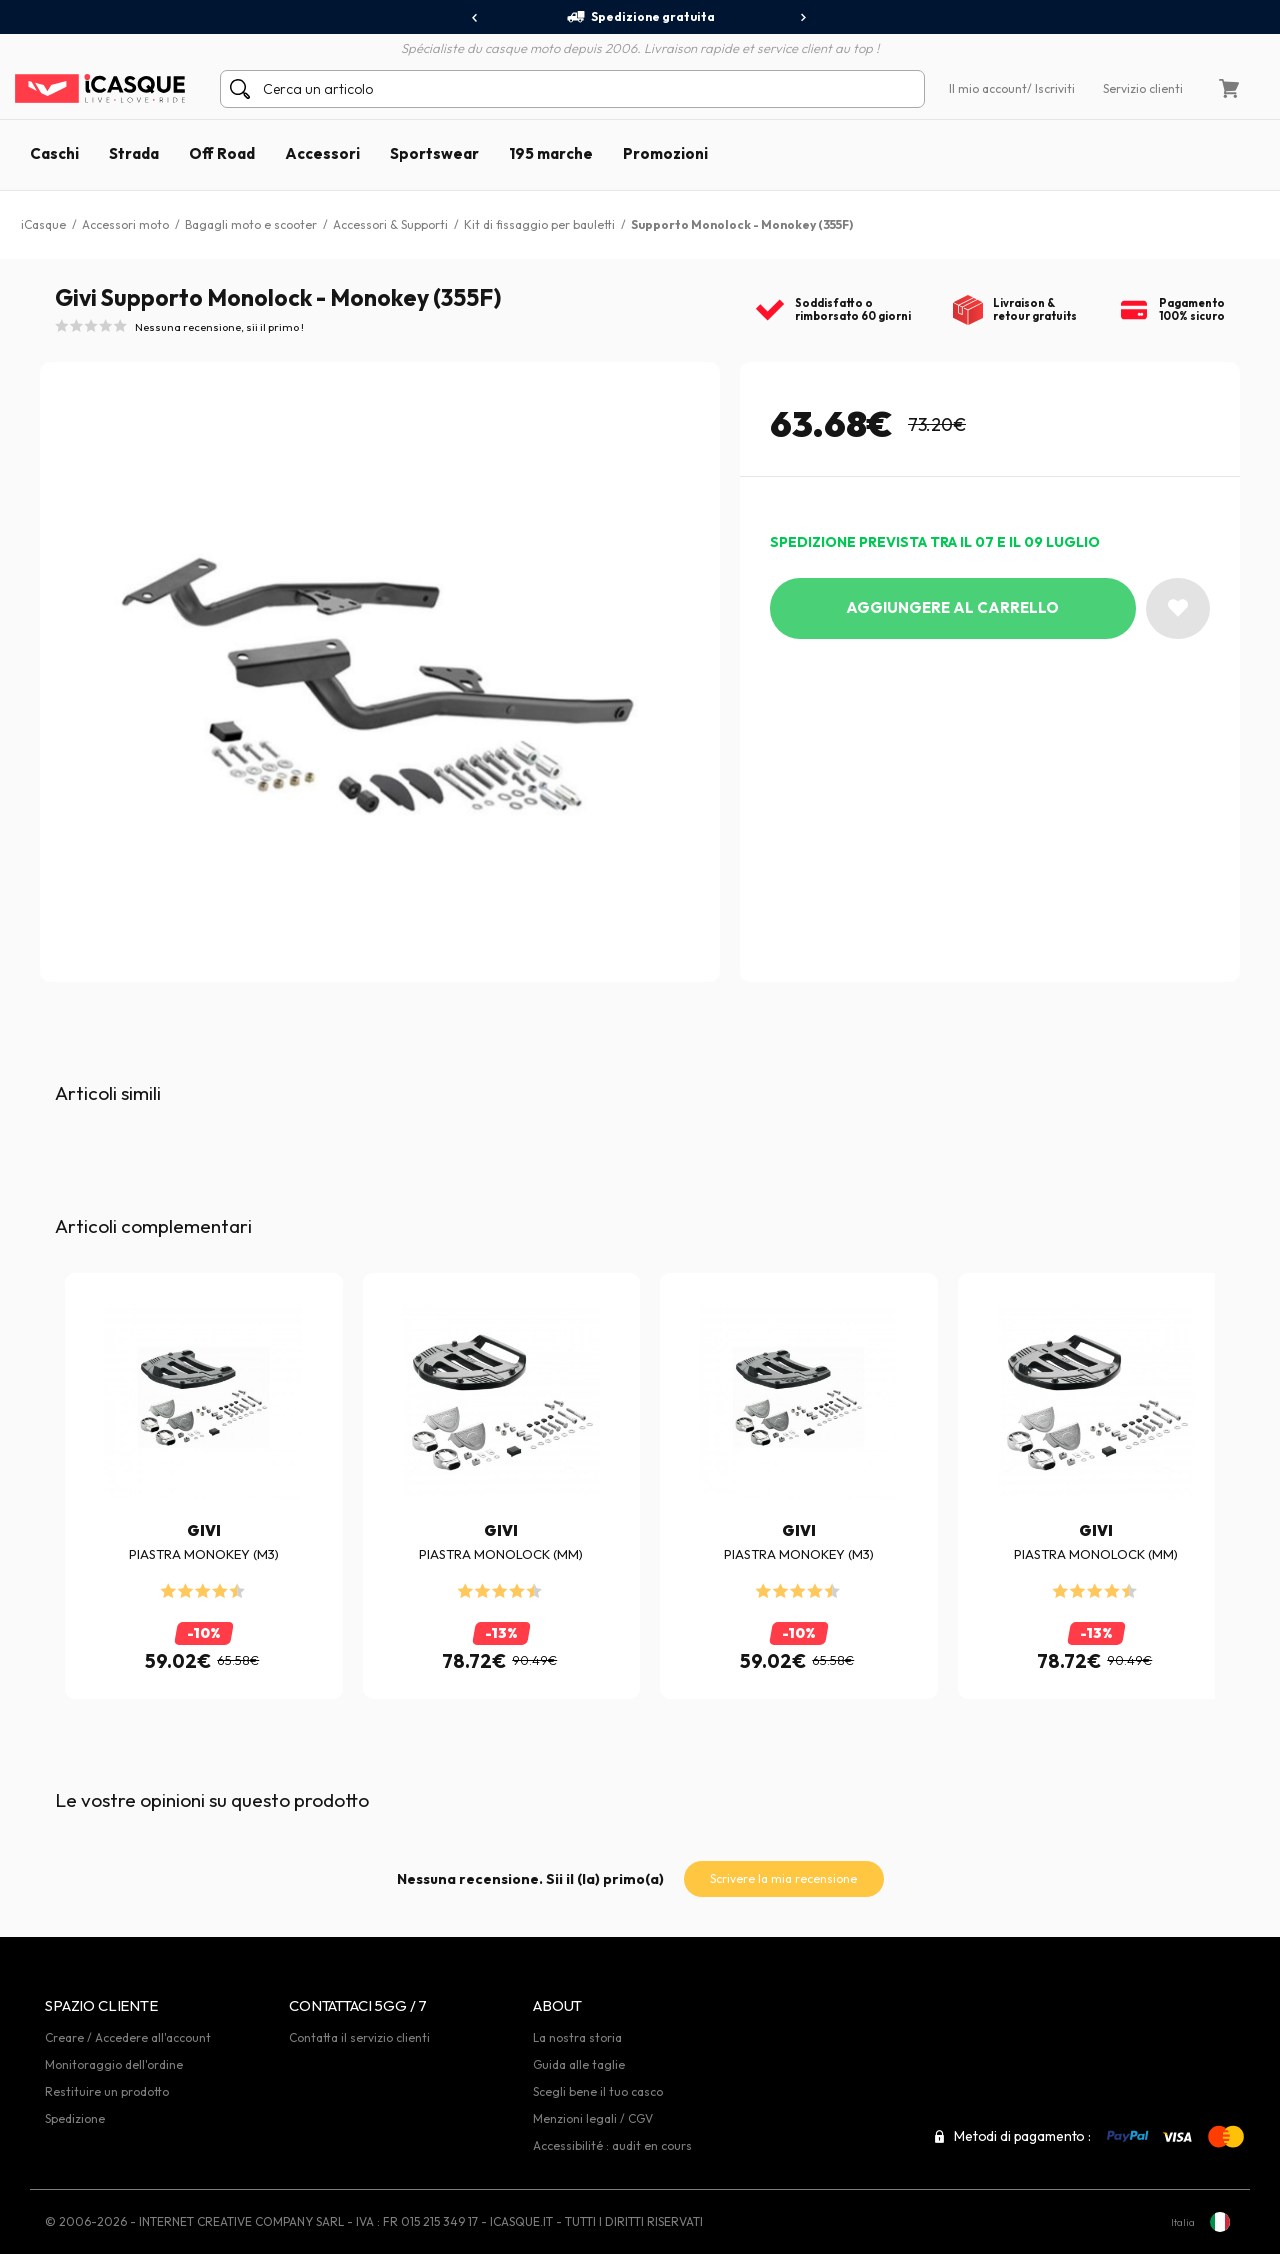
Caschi (54, 153)
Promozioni (665, 153)
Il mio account (988, 88)
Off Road (222, 153)
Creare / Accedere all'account (128, 2037)
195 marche (551, 153)
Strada (134, 153)
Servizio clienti (1143, 88)
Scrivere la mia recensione (783, 1878)
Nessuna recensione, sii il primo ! (219, 327)
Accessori (322, 153)
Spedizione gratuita (640, 17)
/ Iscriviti (1051, 88)
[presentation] (475, 18)
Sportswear (434, 153)
